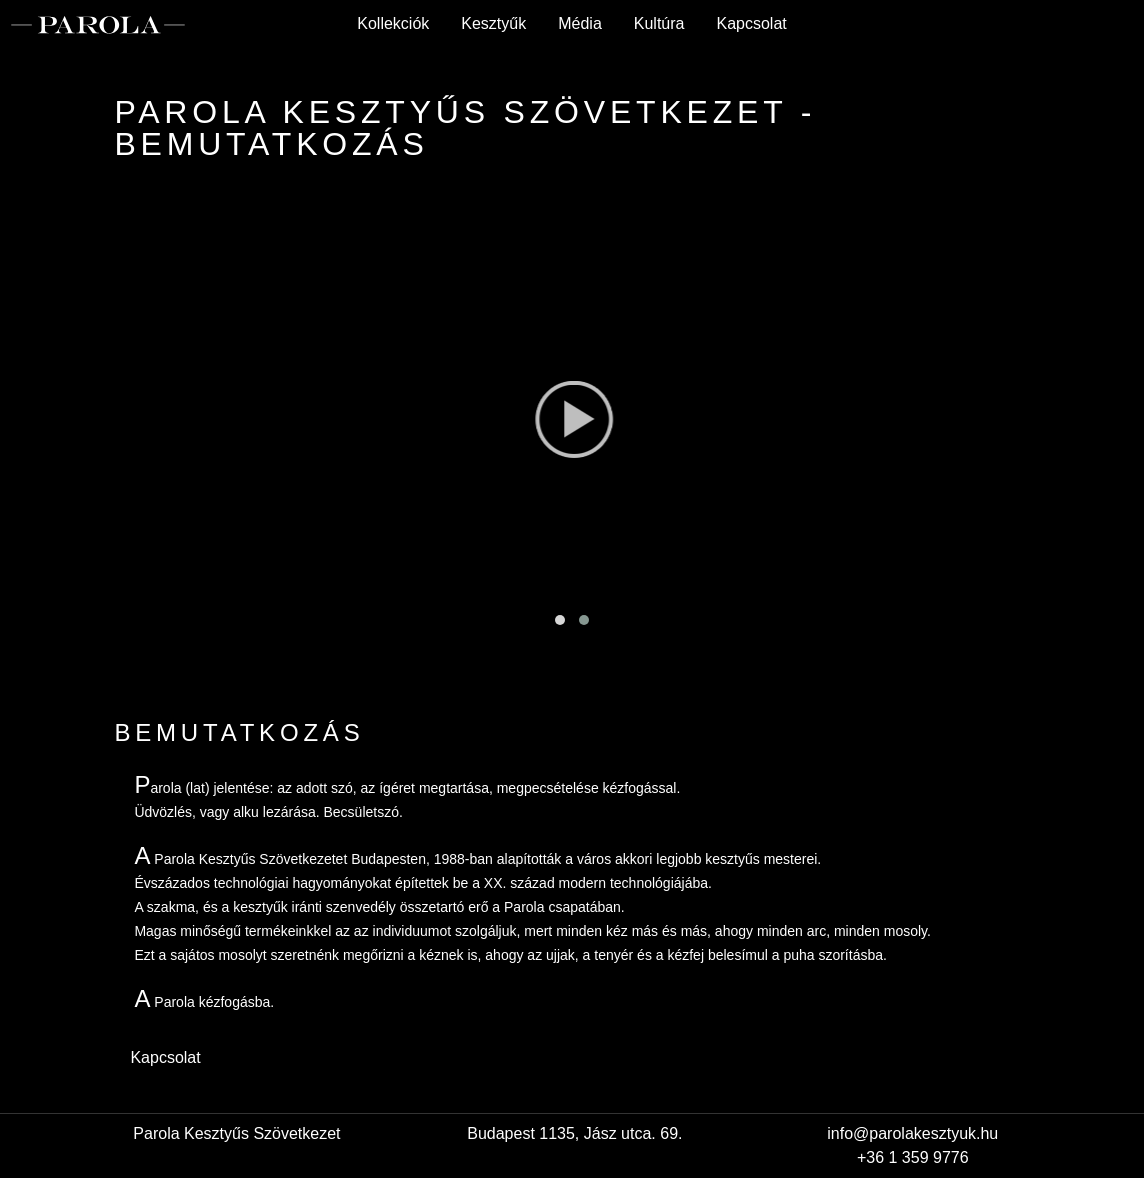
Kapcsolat (751, 23)
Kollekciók (393, 23)
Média (580, 23)
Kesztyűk (493, 23)
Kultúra (659, 23)
